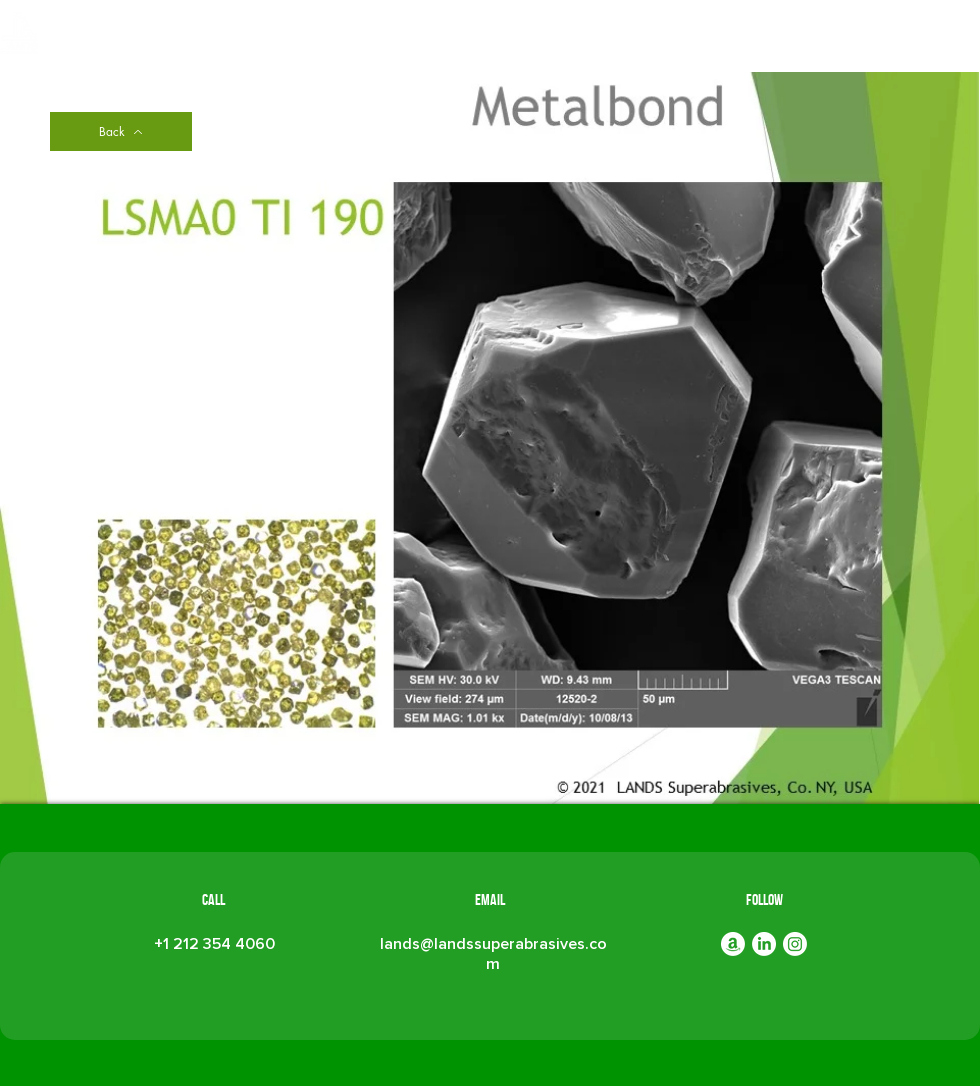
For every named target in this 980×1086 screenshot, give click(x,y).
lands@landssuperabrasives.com (493, 954)
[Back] (121, 131)
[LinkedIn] (764, 944)
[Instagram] (795, 944)
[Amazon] (733, 944)
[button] (529, 37)
